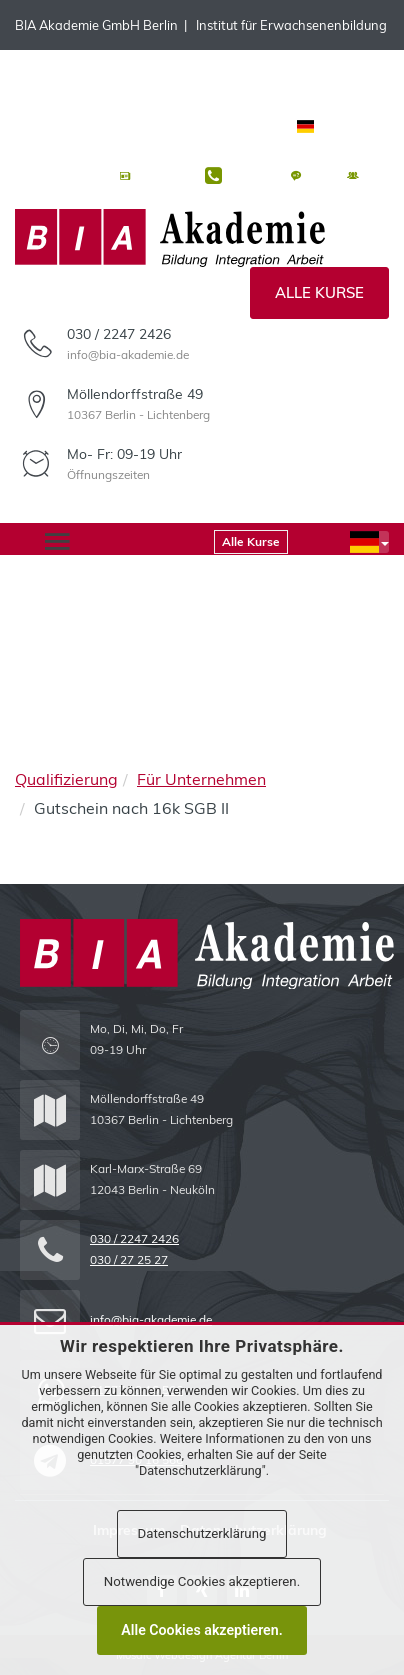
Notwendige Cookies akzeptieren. (202, 1581)
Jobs (376, 177)
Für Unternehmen (201, 779)
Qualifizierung (66, 779)
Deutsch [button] (340, 126)
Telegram (166, 75)
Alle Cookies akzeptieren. (201, 1630)
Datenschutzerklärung (202, 1533)
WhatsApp (77, 75)
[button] (369, 542)
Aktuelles (163, 177)
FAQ (319, 177)
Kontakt (251, 177)
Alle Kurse (319, 292)
